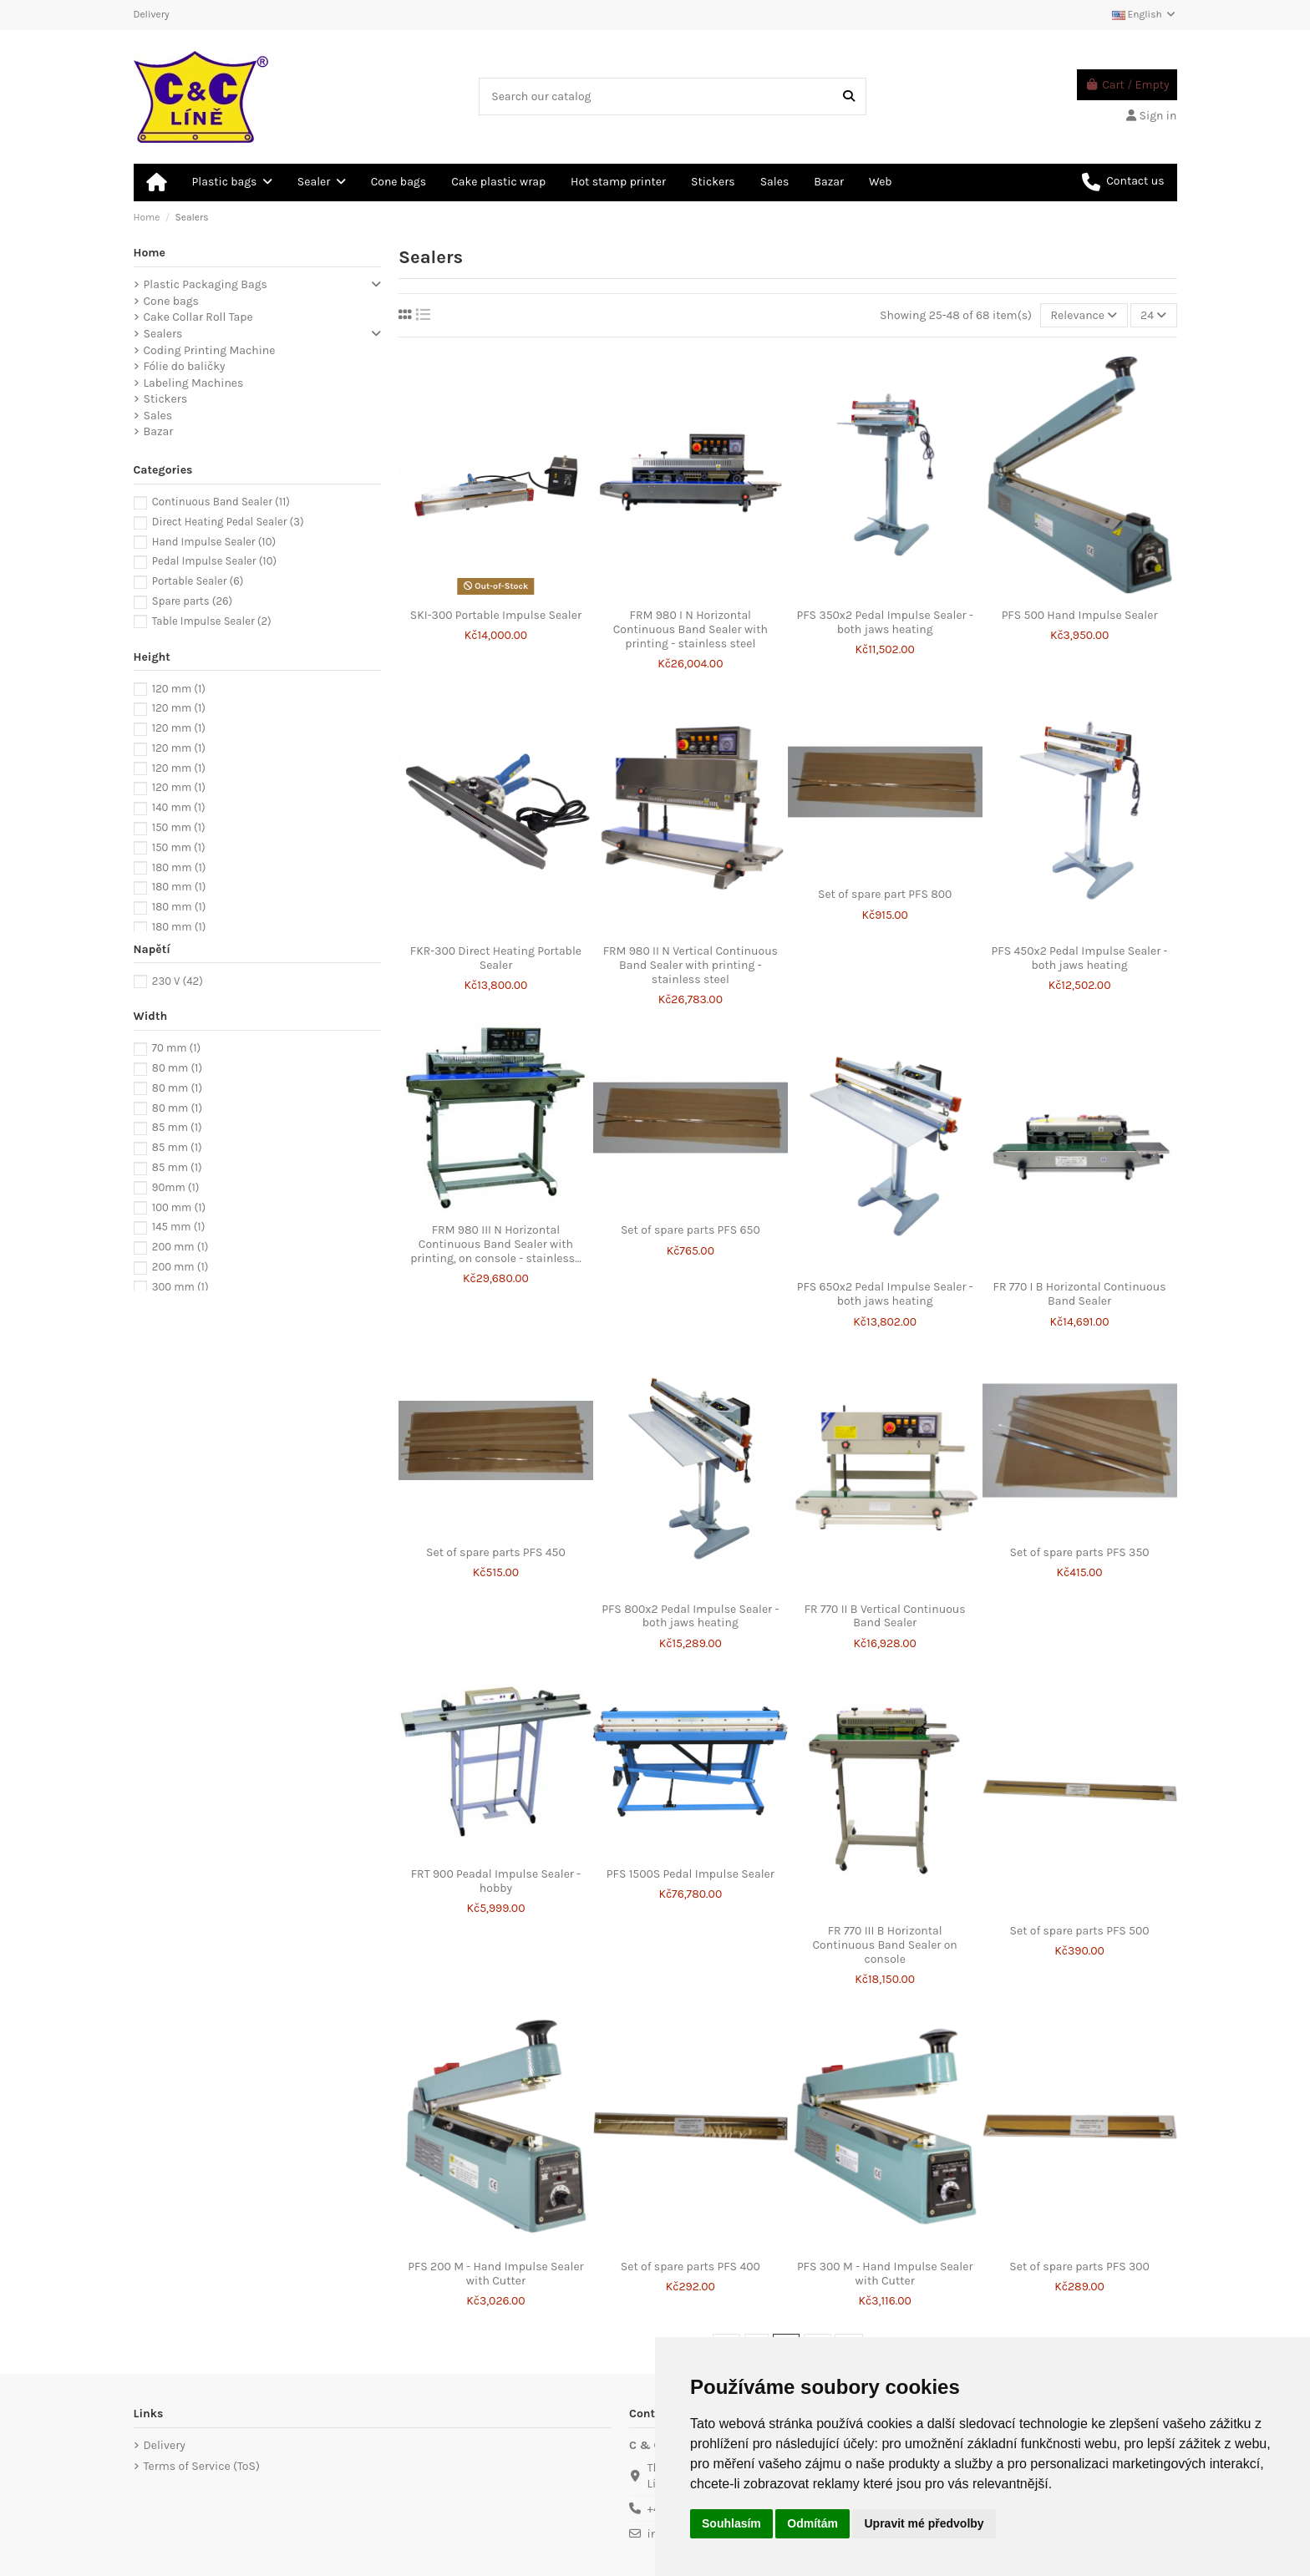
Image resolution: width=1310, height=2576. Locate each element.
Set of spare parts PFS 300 (1079, 2266)
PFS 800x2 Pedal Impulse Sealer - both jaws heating (690, 1616)
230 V (177, 981)
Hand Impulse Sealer (214, 541)
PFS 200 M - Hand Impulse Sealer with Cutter (495, 2273)
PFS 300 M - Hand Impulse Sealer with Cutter (885, 2273)
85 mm (177, 1127)
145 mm (178, 1226)
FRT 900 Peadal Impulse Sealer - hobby (496, 1881)
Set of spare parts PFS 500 (1080, 1931)
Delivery (152, 14)
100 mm (179, 1207)
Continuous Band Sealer (221, 501)
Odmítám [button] (812, 2523)
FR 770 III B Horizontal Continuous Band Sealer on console (885, 1945)
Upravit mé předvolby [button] (923, 2523)
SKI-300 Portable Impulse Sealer (495, 615)
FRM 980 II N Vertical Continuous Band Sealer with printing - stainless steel (690, 965)
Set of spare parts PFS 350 (1080, 1552)
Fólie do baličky (185, 366)
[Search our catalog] (848, 96)
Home (150, 253)
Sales (158, 415)
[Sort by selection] (1083, 315)
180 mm (179, 867)
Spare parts (192, 601)
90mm (176, 1187)
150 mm (179, 827)
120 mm (179, 688)
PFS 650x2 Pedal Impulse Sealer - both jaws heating (885, 1294)
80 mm (177, 1068)
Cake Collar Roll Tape (198, 317)
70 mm (176, 1048)
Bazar (159, 431)
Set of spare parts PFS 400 (690, 2266)
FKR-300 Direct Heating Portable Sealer (495, 958)
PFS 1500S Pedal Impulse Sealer (690, 1874)
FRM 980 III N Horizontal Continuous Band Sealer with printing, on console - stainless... (495, 1244)
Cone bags (171, 301)
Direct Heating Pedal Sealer (228, 521)
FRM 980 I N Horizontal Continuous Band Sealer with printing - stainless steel (690, 629)
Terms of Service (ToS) (202, 2466)
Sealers (163, 334)
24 (1153, 315)
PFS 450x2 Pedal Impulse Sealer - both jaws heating (1080, 958)
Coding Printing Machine (210, 350)
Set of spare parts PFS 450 (496, 1552)
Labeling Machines (194, 383)
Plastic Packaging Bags (205, 284)
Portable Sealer (198, 581)
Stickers (166, 399)
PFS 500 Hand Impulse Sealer (1080, 615)
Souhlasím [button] (731, 2523)
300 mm (180, 1286)
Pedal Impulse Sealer (214, 561)
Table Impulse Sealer (212, 621)
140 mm (179, 807)
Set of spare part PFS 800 (885, 894)
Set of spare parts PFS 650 (690, 1230)
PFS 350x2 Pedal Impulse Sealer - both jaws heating (885, 622)
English (1144, 14)
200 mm (180, 1246)
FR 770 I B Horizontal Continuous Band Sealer (1079, 1294)
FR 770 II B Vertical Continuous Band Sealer (885, 1616)
